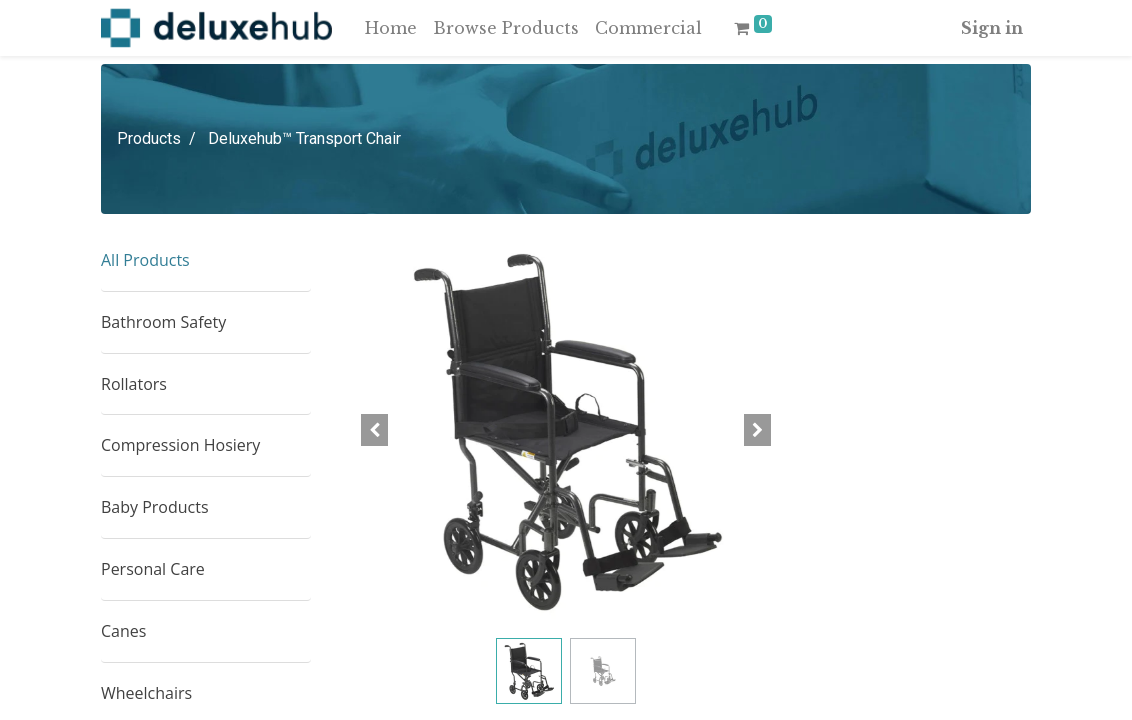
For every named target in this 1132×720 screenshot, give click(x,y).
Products (149, 138)
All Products (145, 260)
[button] (375, 430)
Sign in (992, 28)
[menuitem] (391, 28)
